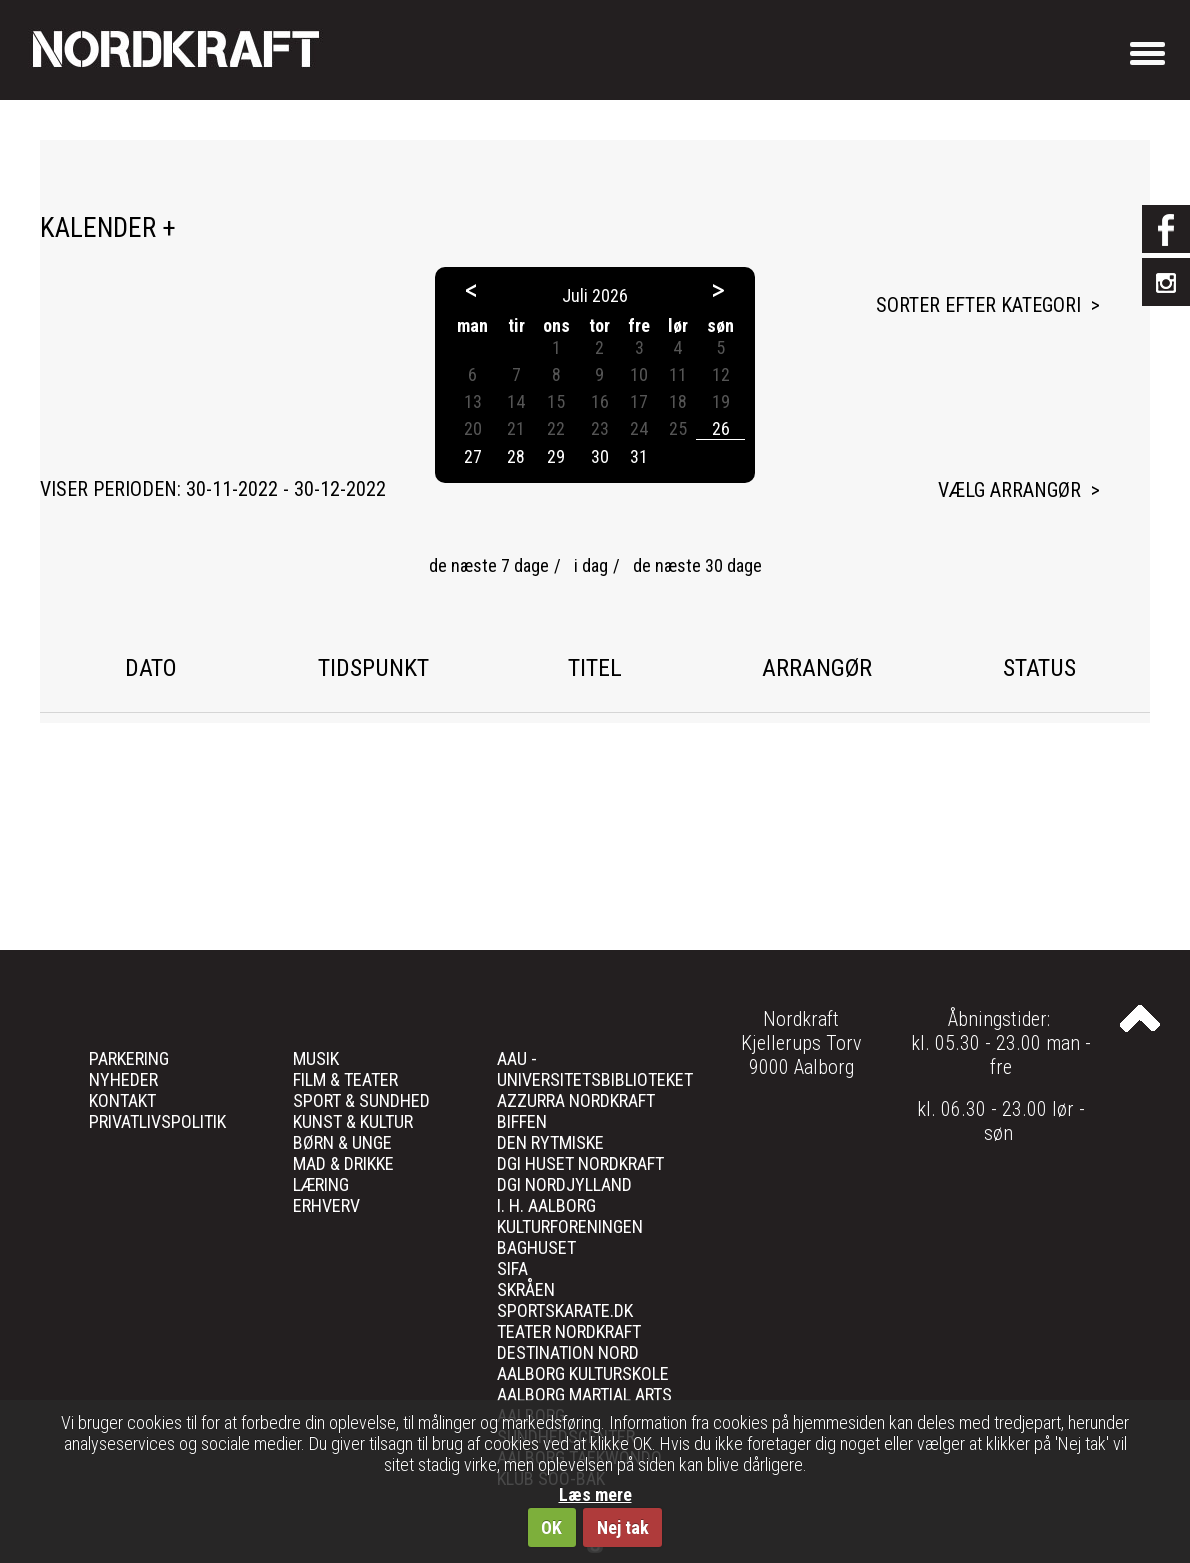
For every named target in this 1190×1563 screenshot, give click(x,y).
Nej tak (623, 1527)
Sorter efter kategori (978, 305)
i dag (591, 565)
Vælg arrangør (1009, 490)
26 (721, 428)
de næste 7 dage (489, 565)
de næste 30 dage (697, 565)
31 (639, 456)
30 (600, 456)
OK (551, 1527)
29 (556, 456)
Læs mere (595, 1494)
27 (473, 456)
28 (516, 456)
